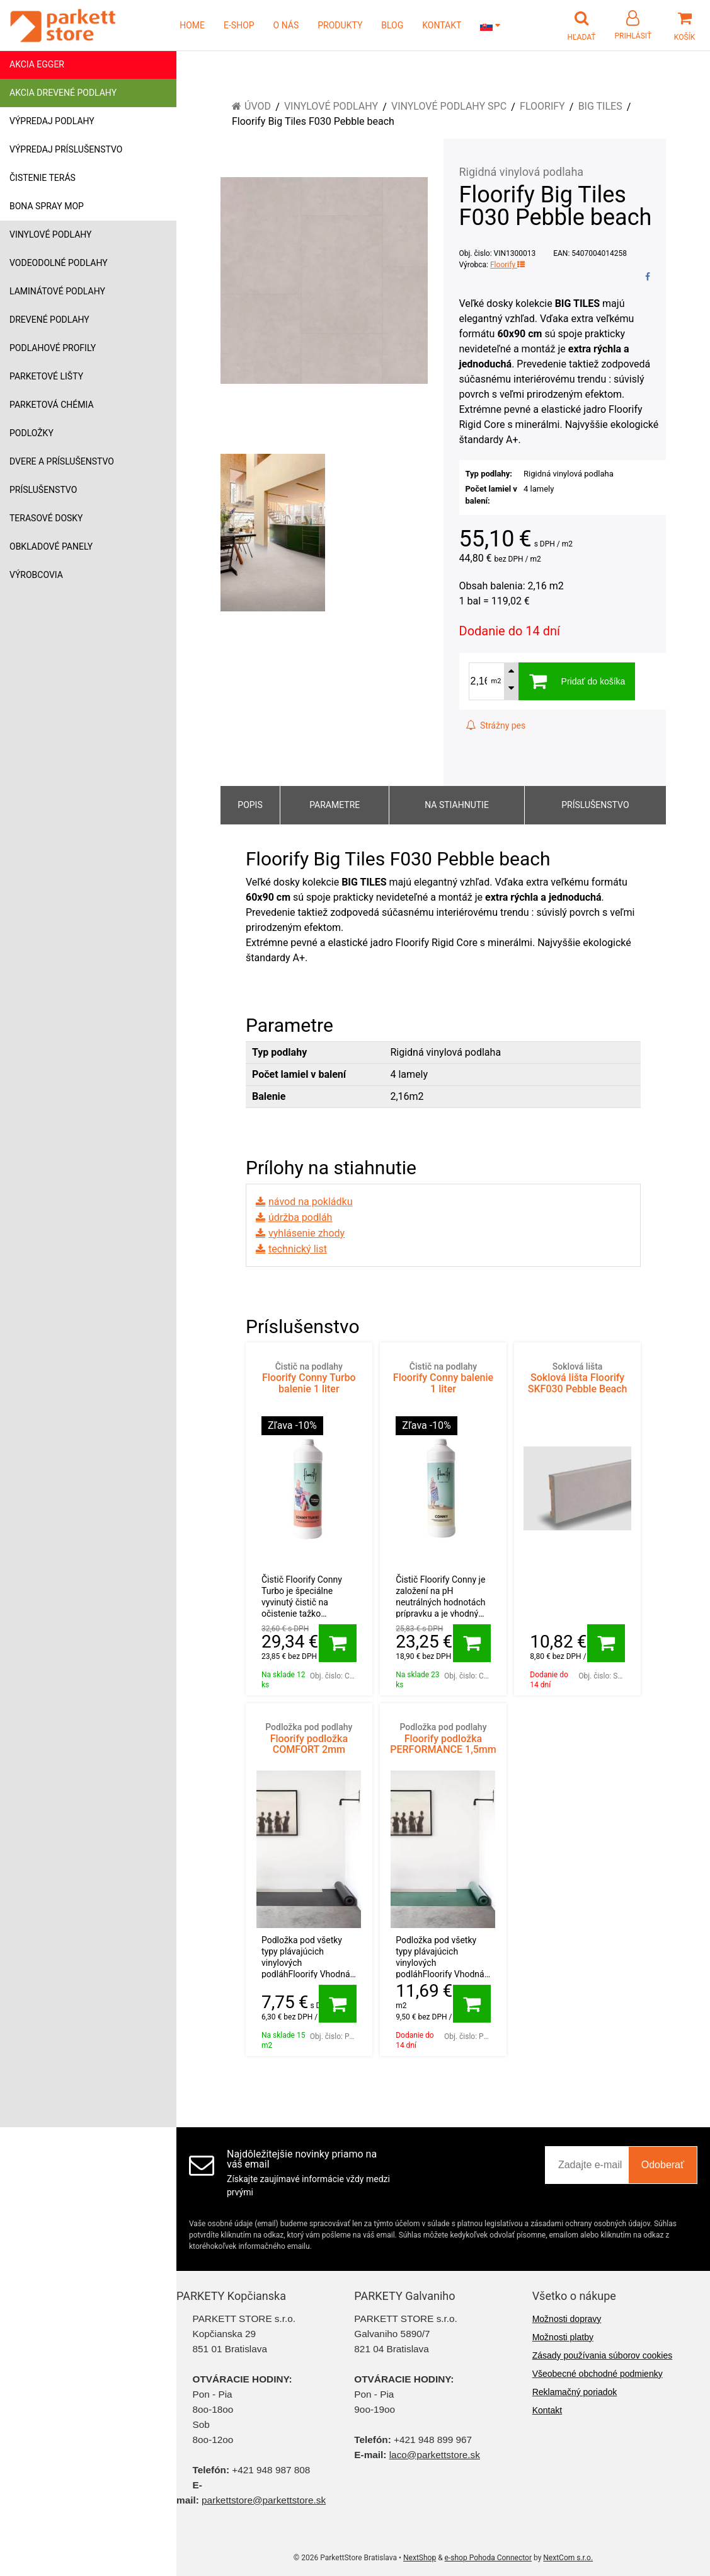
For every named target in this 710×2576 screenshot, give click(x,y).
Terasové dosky (46, 518)
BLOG (392, 25)
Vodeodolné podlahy (58, 263)
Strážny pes (496, 725)
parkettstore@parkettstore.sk (264, 2500)
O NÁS (286, 25)
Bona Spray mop (46, 206)
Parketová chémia (51, 405)
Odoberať (662, 2164)
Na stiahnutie (457, 805)
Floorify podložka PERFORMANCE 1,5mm (443, 1738)
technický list (297, 1249)
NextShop (419, 2557)
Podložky (31, 433)
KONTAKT (441, 25)
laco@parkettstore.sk (434, 2454)
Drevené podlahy (49, 320)
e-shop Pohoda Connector (488, 2557)
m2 (496, 681)
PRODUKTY (340, 25)
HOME (192, 25)
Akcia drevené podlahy (63, 93)
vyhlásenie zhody (306, 1233)
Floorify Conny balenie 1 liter (443, 1378)
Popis (250, 805)
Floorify (507, 264)
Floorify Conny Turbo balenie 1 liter (309, 1378)
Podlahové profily (52, 348)
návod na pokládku (310, 1202)
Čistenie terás (42, 178)
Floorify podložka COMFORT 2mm (309, 1738)
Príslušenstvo (43, 490)
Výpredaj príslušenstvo (65, 149)
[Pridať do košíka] (338, 1643)
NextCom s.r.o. (568, 2557)
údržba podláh (300, 1217)
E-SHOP (239, 25)
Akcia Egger (36, 64)
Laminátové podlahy (57, 291)
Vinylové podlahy (50, 234)
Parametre (334, 805)
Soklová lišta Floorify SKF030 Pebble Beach (577, 1378)
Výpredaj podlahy (51, 121)
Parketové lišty (46, 376)
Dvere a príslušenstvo (61, 461)
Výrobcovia (36, 575)
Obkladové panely (51, 546)
